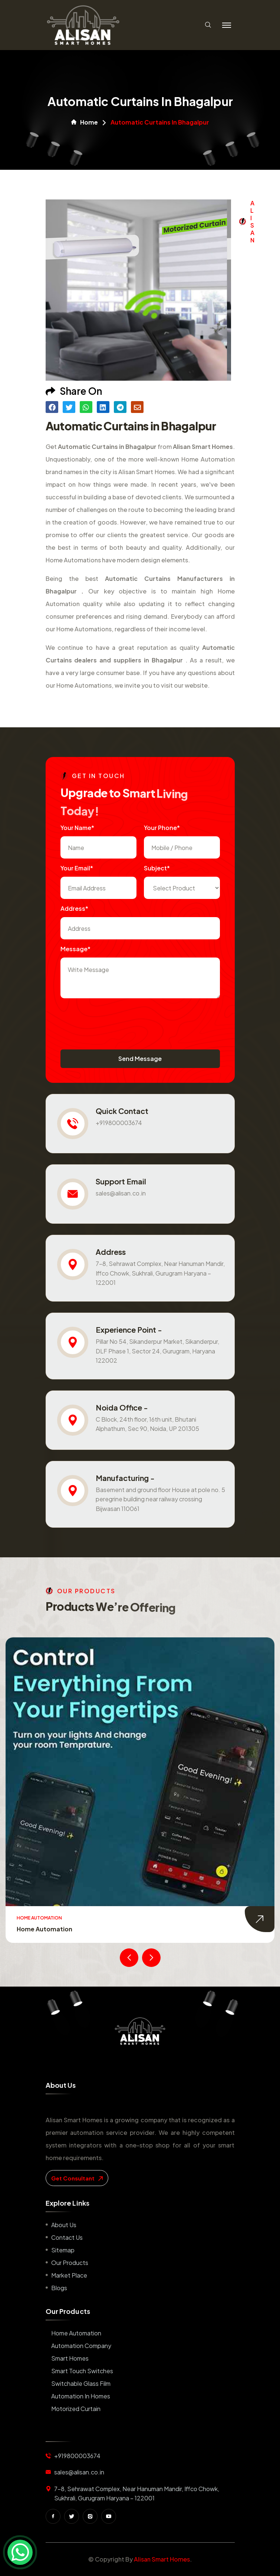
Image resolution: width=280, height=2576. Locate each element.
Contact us (67, 2237)
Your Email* (76, 868)
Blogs (59, 2288)
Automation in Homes (80, 2396)
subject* (157, 868)
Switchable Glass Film (81, 2383)
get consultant (77, 2178)
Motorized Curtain (76, 2409)
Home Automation (44, 1929)
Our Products (69, 2262)
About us (63, 2225)
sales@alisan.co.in (121, 1193)
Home (84, 122)
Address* (74, 908)
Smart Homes (70, 2358)
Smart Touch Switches (82, 2371)
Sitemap (63, 2250)
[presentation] (116, 1020)
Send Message (140, 1058)
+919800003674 (119, 1123)
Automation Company (81, 2346)
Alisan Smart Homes (162, 2559)
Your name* (77, 827)
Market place (69, 2275)
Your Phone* (162, 827)
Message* (75, 949)
